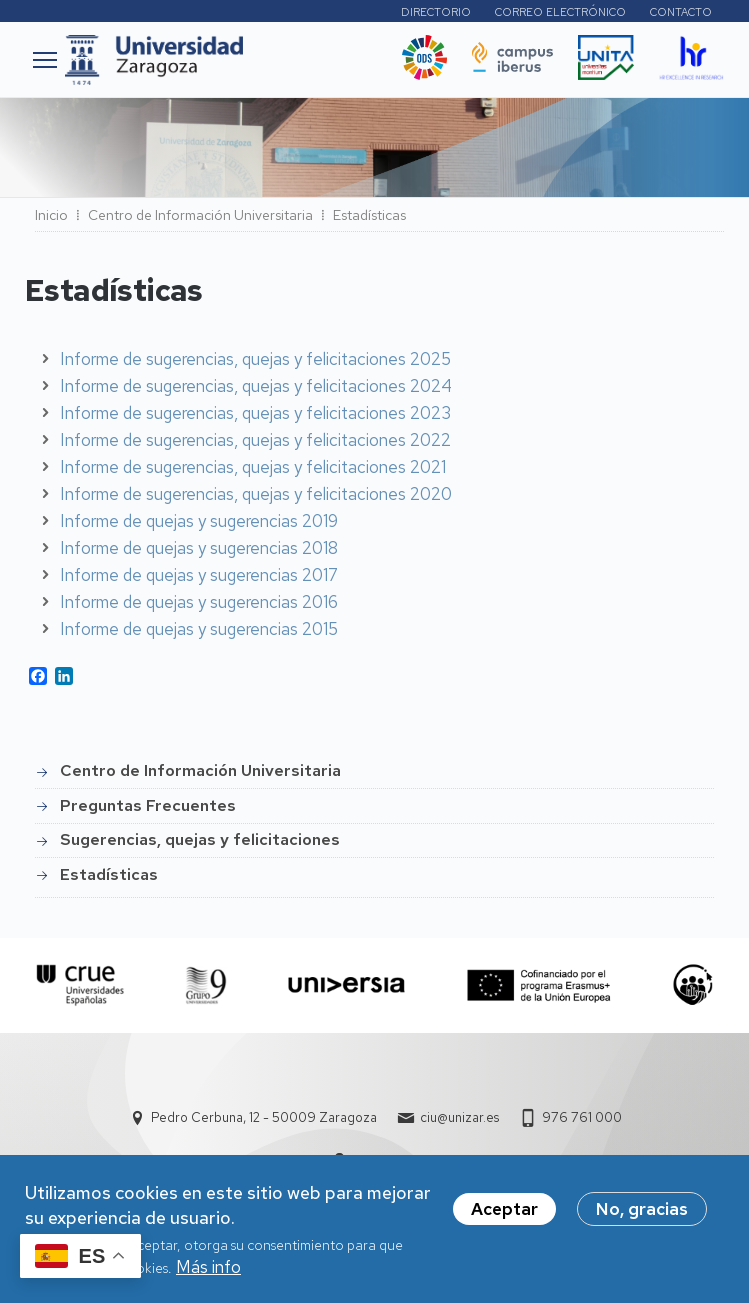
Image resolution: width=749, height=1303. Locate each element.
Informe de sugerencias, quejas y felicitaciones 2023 (255, 413)
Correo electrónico (560, 12)
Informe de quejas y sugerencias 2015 (199, 629)
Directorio (436, 12)
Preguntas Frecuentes (148, 805)
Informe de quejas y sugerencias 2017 (199, 575)
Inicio (51, 215)
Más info (208, 1273)
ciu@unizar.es (459, 1117)
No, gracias (642, 1215)
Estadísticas (109, 874)
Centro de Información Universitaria (200, 215)
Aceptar (504, 1215)
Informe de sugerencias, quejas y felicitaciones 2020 (256, 494)
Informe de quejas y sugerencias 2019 (199, 521)
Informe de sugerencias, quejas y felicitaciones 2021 (253, 467)
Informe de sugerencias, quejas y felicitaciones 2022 (255, 440)
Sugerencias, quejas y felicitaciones (200, 839)
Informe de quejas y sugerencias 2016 (199, 602)
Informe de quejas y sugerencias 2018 (199, 548)
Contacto (681, 12)
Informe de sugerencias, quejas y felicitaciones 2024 (256, 386)
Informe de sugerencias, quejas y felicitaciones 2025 (255, 359)
